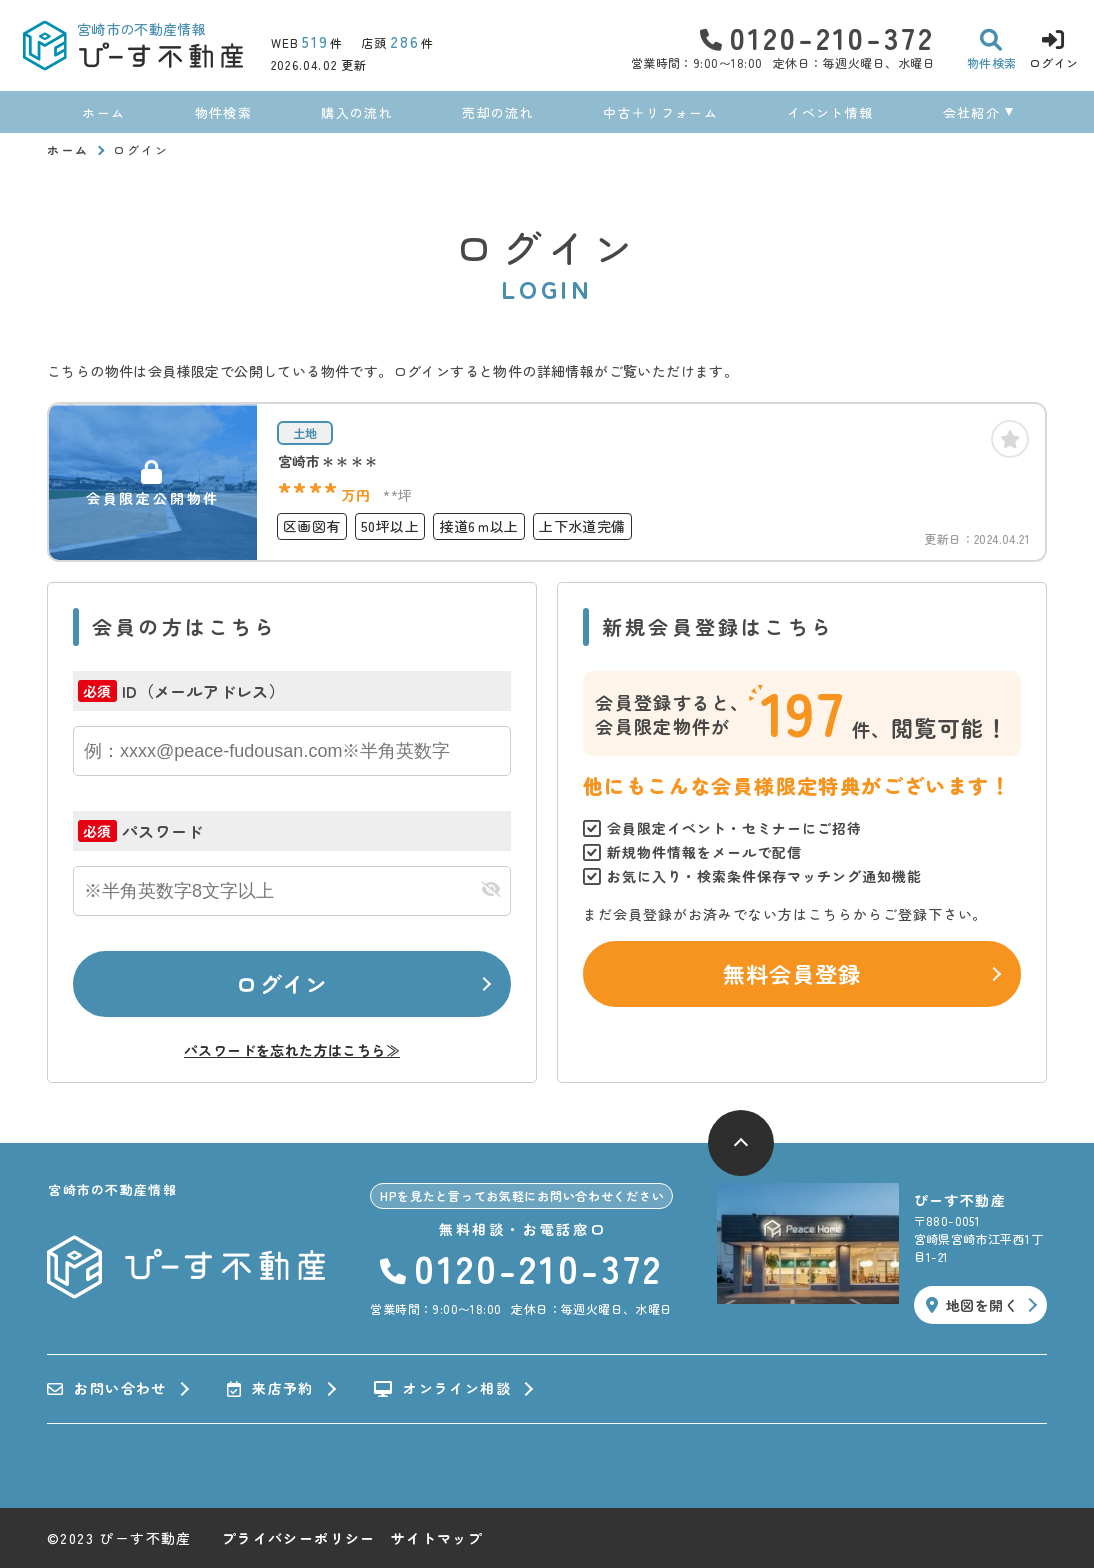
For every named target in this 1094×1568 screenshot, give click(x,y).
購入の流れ (357, 112)
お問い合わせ (107, 1389)
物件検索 (223, 112)
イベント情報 (830, 112)
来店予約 (270, 1389)
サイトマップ (437, 1538)
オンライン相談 (442, 1389)
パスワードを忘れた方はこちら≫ (292, 1050)
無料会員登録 (792, 973)
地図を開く (972, 1305)
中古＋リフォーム (660, 112)
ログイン (282, 983)
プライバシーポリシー (299, 1538)
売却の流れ (498, 112)
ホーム (103, 112)
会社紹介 (971, 112)
